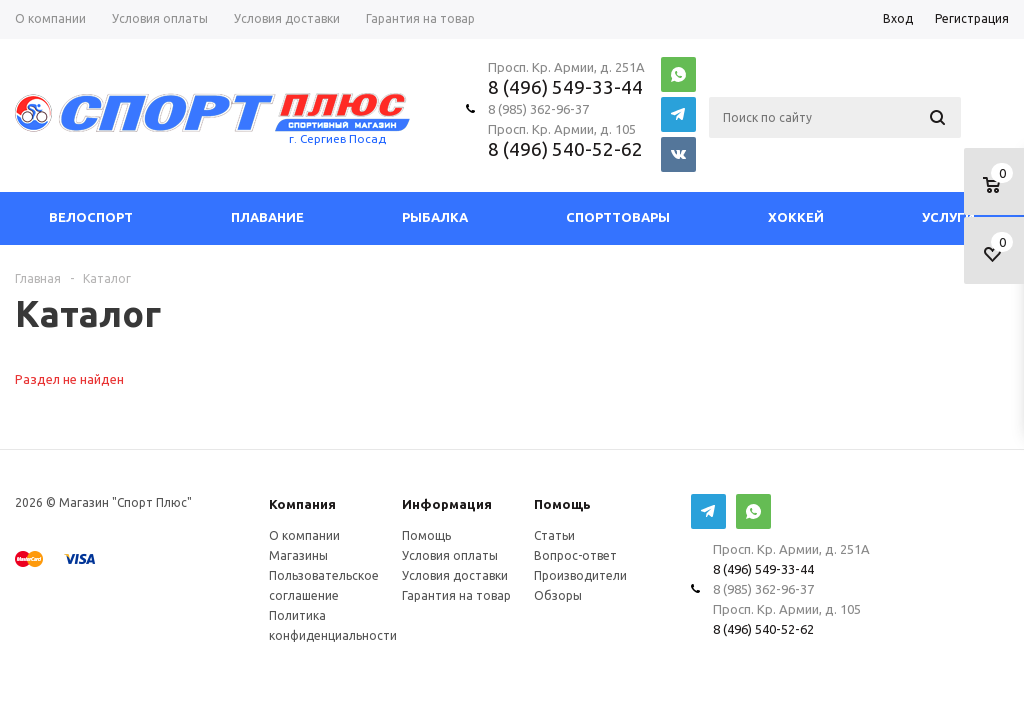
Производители (580, 575)
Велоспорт (91, 217)
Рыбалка (435, 217)
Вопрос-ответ (575, 555)
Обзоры (558, 595)
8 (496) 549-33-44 (565, 87)
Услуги (948, 217)
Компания (302, 504)
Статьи (554, 535)
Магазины (298, 555)
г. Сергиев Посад (337, 138)
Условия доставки (455, 575)
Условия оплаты (450, 555)
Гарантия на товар (456, 595)
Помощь (562, 504)
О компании (304, 535)
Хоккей (796, 217)
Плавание (267, 217)
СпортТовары (618, 217)
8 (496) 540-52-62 (565, 149)
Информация (447, 504)
